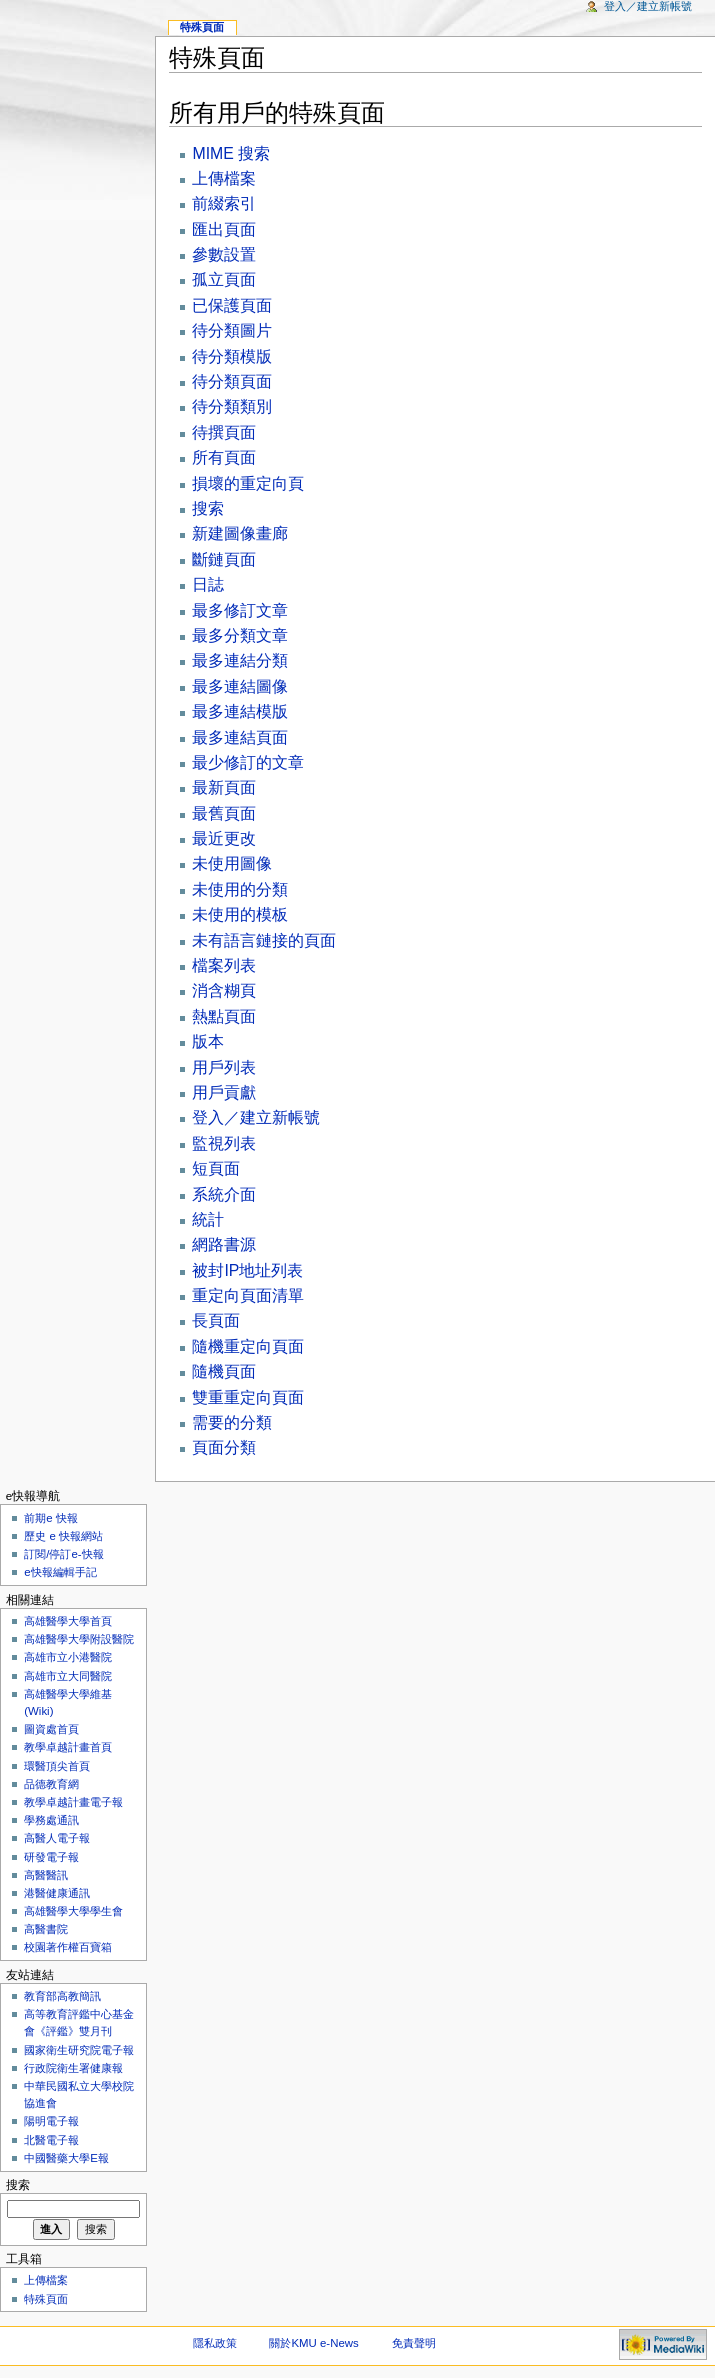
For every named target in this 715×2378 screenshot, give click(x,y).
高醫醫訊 (46, 1875)
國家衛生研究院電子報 (79, 2050)
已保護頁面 (232, 305)
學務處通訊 (51, 1820)
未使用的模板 (240, 914)
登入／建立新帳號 (256, 1117)
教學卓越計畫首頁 (68, 1747)
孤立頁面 (224, 279)
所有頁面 (224, 457)
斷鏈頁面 (224, 559)
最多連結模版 (240, 711)
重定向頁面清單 (248, 1295)
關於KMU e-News (313, 2343)
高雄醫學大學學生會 (73, 1911)
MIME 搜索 (231, 153)
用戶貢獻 (224, 1092)
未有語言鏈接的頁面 (264, 940)
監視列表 (224, 1143)
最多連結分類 (240, 660)
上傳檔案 (224, 178)
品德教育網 (51, 1784)
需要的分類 (232, 1422)
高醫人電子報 (57, 1838)
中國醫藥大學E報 (66, 2158)
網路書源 (224, 1244)
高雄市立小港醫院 (68, 1657)
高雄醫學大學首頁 (68, 1621)
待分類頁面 (232, 381)
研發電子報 (51, 1857)
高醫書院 (46, 1929)
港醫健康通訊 (57, 1893)
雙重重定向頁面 (248, 1397)
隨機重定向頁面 (248, 1346)
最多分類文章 (240, 635)
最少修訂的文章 (248, 762)
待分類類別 (232, 406)
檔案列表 (224, 965)
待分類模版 (232, 356)
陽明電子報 (51, 2121)
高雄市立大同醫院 (68, 1676)
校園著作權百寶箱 (68, 1947)
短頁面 (216, 1168)
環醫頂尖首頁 (57, 1766)
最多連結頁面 (240, 737)
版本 (208, 1041)
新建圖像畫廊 (240, 533)
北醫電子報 (51, 2140)
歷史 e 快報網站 (69, 1536)
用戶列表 (224, 1067)
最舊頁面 (224, 813)
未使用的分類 (240, 889)
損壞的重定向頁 (248, 483)
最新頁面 (224, 787)
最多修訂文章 (240, 610)
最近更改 (224, 838)
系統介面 (224, 1194)
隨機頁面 (224, 1371)
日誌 (208, 584)
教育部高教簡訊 (62, 1996)
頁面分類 (224, 1447)
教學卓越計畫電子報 (73, 1802)
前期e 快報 (51, 1518)
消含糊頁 (224, 990)
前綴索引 (224, 203)
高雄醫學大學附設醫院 (79, 1639)
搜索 (208, 508)
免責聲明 (414, 2343)
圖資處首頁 (51, 1729)
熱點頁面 (224, 1016)
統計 (208, 1219)
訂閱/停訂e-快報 (63, 1554)
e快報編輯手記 (60, 1572)
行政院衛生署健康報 (73, 2068)
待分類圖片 (232, 330)
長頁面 (216, 1320)
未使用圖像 (232, 863)
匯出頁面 (224, 229)
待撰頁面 (224, 432)
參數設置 (224, 254)
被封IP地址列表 (247, 1270)
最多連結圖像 (240, 686)
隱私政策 (215, 2343)
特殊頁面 (202, 27)
